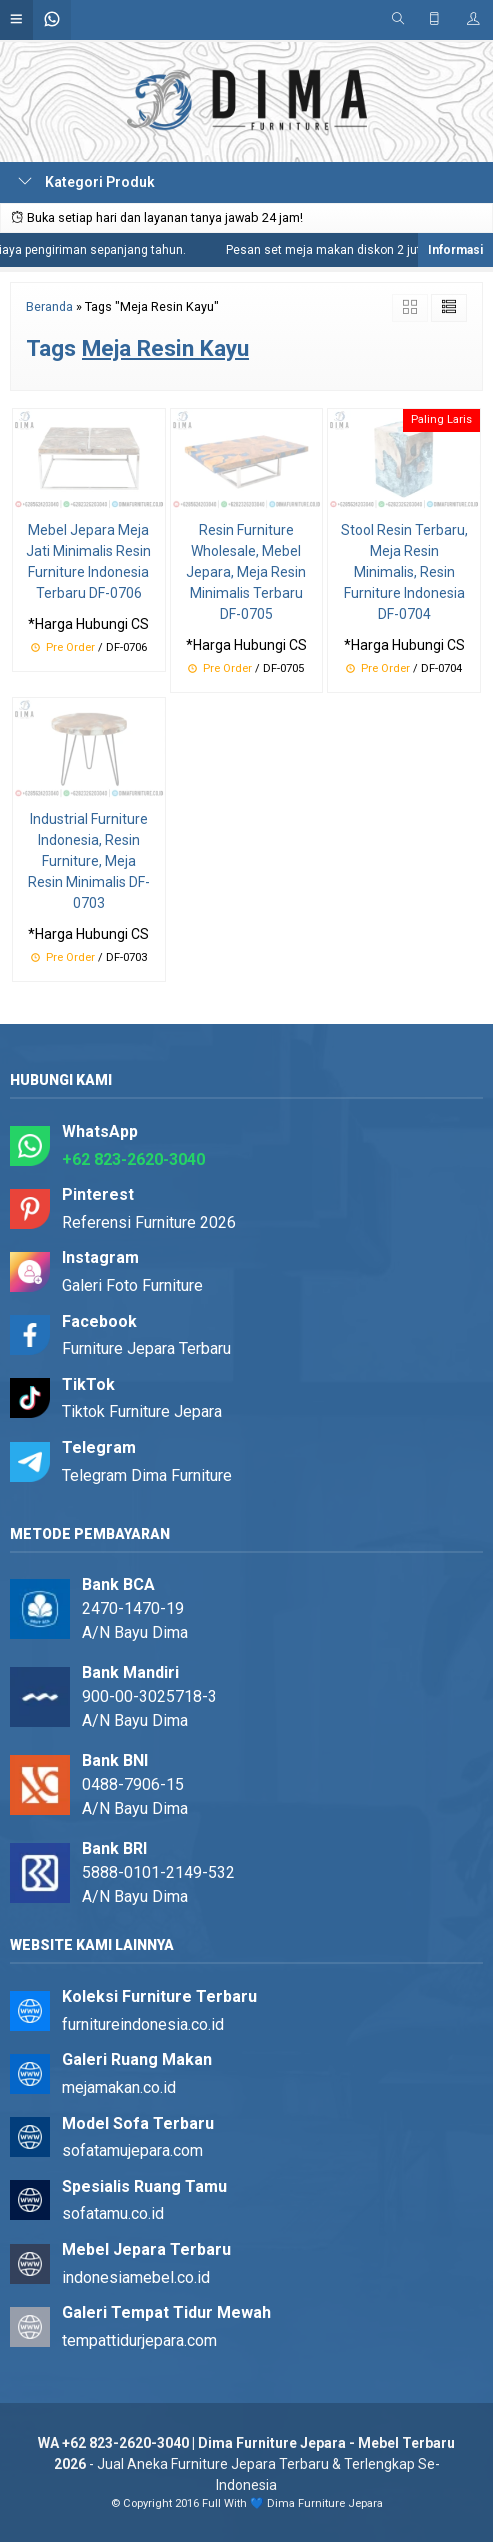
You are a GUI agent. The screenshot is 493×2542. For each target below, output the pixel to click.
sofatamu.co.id (113, 2213)
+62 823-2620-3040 (133, 1159)
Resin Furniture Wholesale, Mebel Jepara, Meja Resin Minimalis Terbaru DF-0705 (246, 572)
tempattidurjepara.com (139, 2340)
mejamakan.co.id (119, 2087)
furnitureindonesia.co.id (143, 2024)
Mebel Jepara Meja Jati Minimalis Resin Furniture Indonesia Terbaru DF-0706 (88, 561)
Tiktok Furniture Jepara (142, 1411)
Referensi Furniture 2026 (149, 1222)
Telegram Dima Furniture (147, 1475)
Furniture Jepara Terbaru (146, 1348)
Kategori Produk (86, 182)
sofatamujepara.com (132, 2150)
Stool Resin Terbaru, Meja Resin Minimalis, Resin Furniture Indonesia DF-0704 (404, 572)
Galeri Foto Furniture (132, 1285)
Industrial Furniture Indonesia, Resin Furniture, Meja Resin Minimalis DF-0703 (89, 861)
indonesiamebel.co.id (136, 2277)
